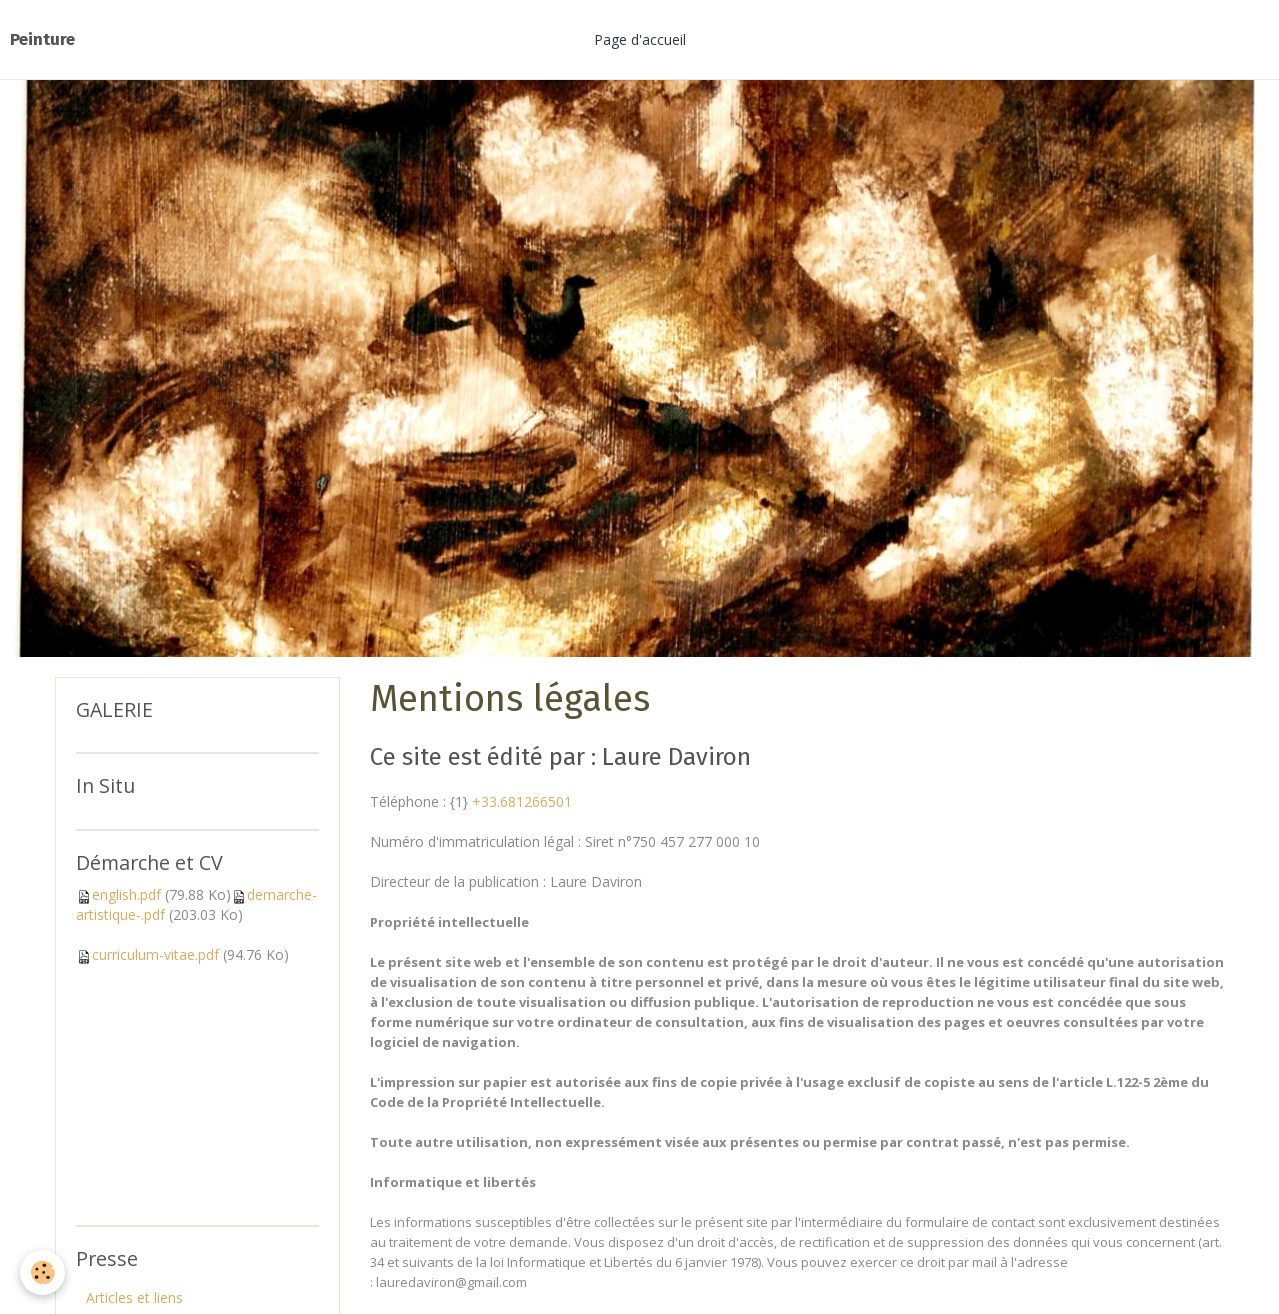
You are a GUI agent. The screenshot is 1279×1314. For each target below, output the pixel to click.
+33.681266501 (522, 801)
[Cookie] (42, 1272)
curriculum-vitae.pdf (155, 954)
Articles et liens (134, 1297)
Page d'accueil (640, 39)
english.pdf (126, 894)
